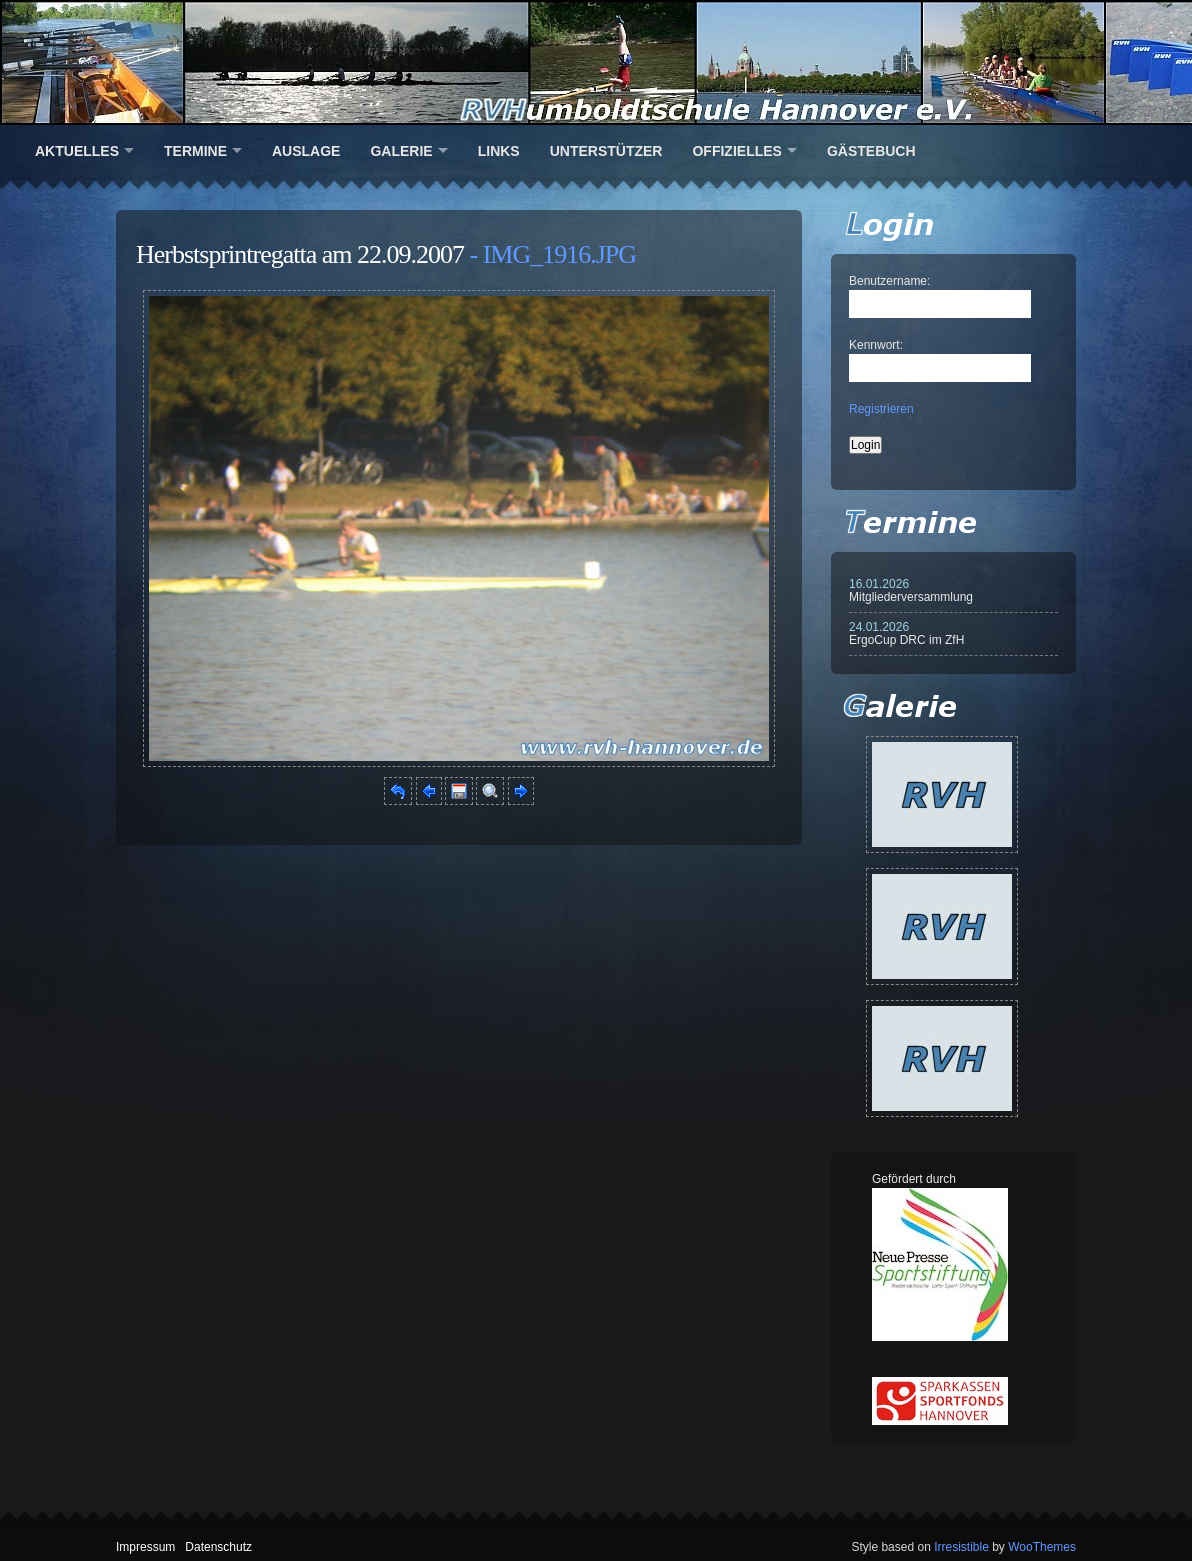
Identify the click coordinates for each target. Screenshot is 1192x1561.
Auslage (306, 151)
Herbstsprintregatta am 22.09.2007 (300, 254)
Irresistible (961, 1547)
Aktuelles (77, 151)
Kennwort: (876, 345)
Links (499, 151)
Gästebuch (871, 151)
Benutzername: (889, 281)
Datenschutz (218, 1547)
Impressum (145, 1547)
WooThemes (1042, 1547)
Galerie (401, 151)
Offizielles (736, 151)
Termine (195, 151)
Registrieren (881, 409)
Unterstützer (606, 151)
